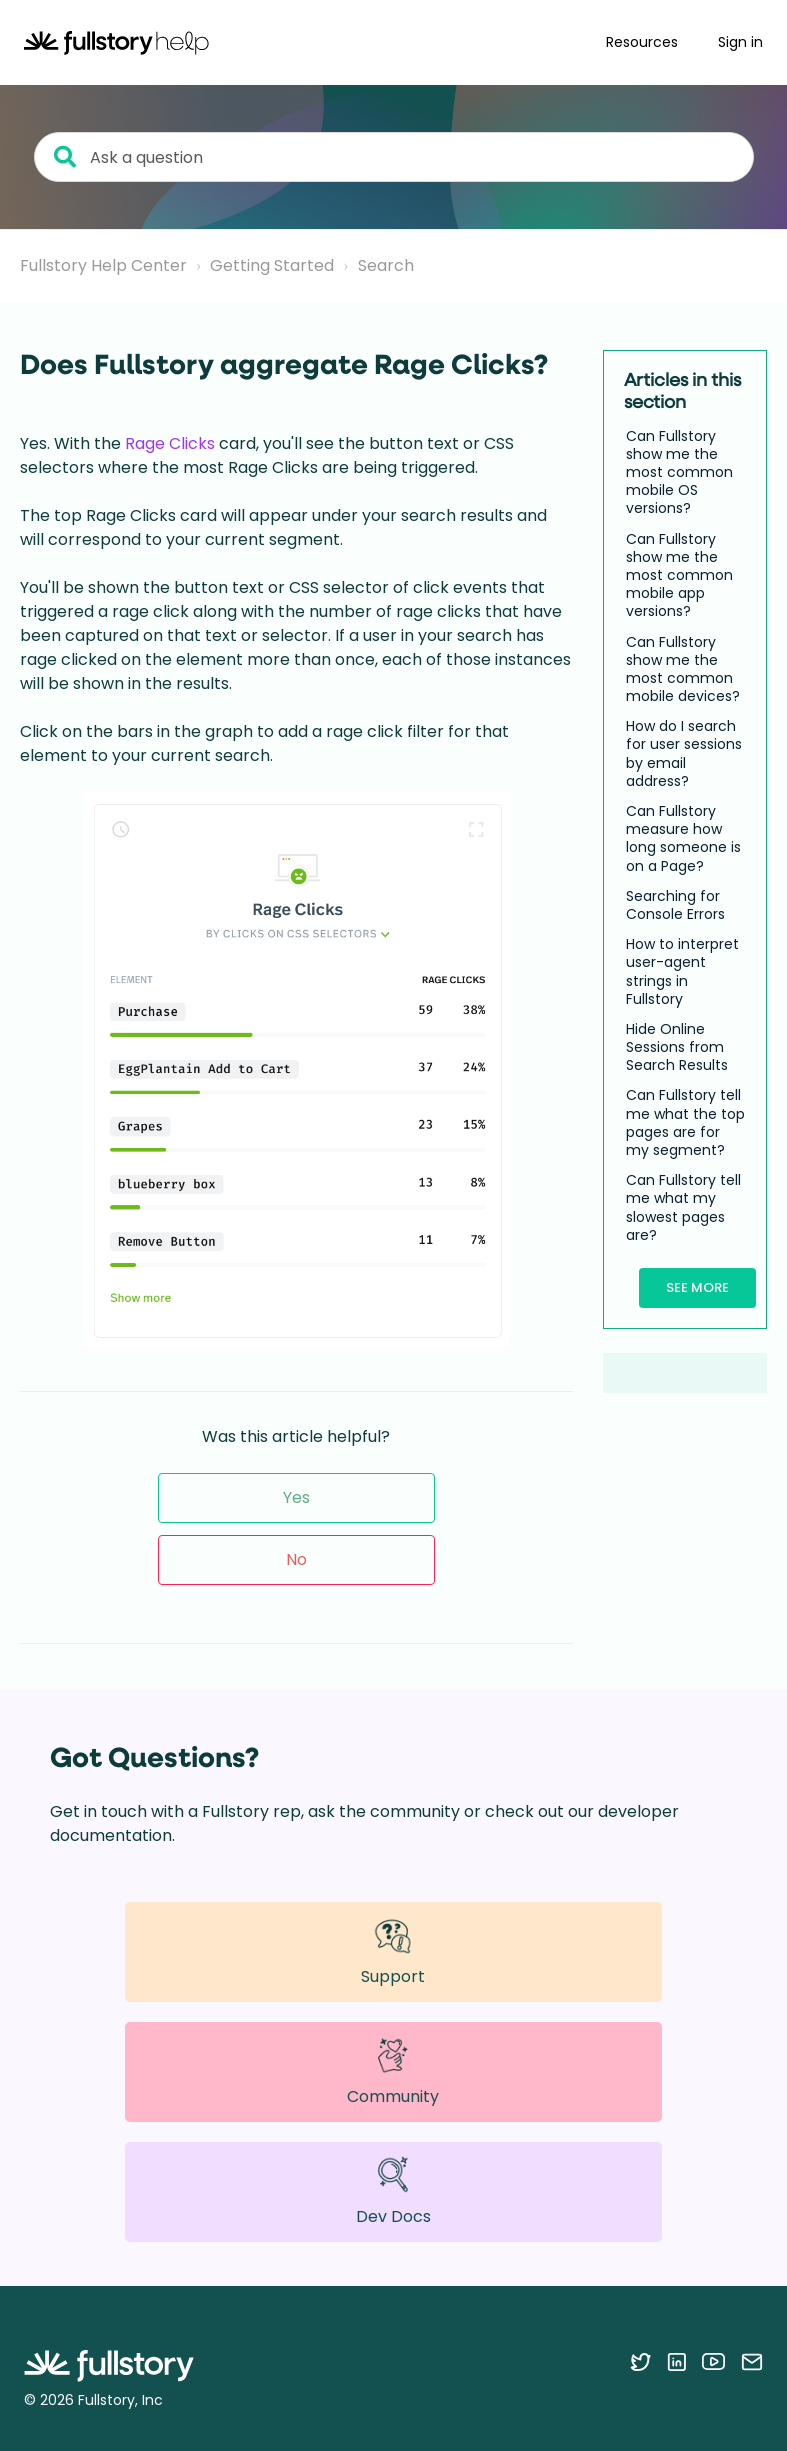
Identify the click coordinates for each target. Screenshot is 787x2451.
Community (393, 2072)
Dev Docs (393, 2191)
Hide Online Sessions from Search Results (677, 1047)
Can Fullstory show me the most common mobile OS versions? (679, 472)
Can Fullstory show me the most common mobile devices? (683, 669)
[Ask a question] (394, 157)
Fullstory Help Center (103, 265)
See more (697, 1287)
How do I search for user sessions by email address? (684, 753)
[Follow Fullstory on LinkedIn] (676, 2361)
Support (393, 1951)
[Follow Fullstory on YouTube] (713, 2361)
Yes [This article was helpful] (296, 1497)
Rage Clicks (170, 443)
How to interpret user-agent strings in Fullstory (682, 971)
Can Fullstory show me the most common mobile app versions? (679, 575)
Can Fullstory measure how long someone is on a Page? (683, 838)
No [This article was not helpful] (296, 1559)
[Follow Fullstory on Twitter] (640, 2361)
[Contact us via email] (752, 2361)
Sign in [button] (740, 42)
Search (386, 265)
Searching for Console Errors (675, 905)
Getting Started (272, 265)
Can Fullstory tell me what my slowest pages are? (683, 1207)
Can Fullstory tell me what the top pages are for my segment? (685, 1122)
